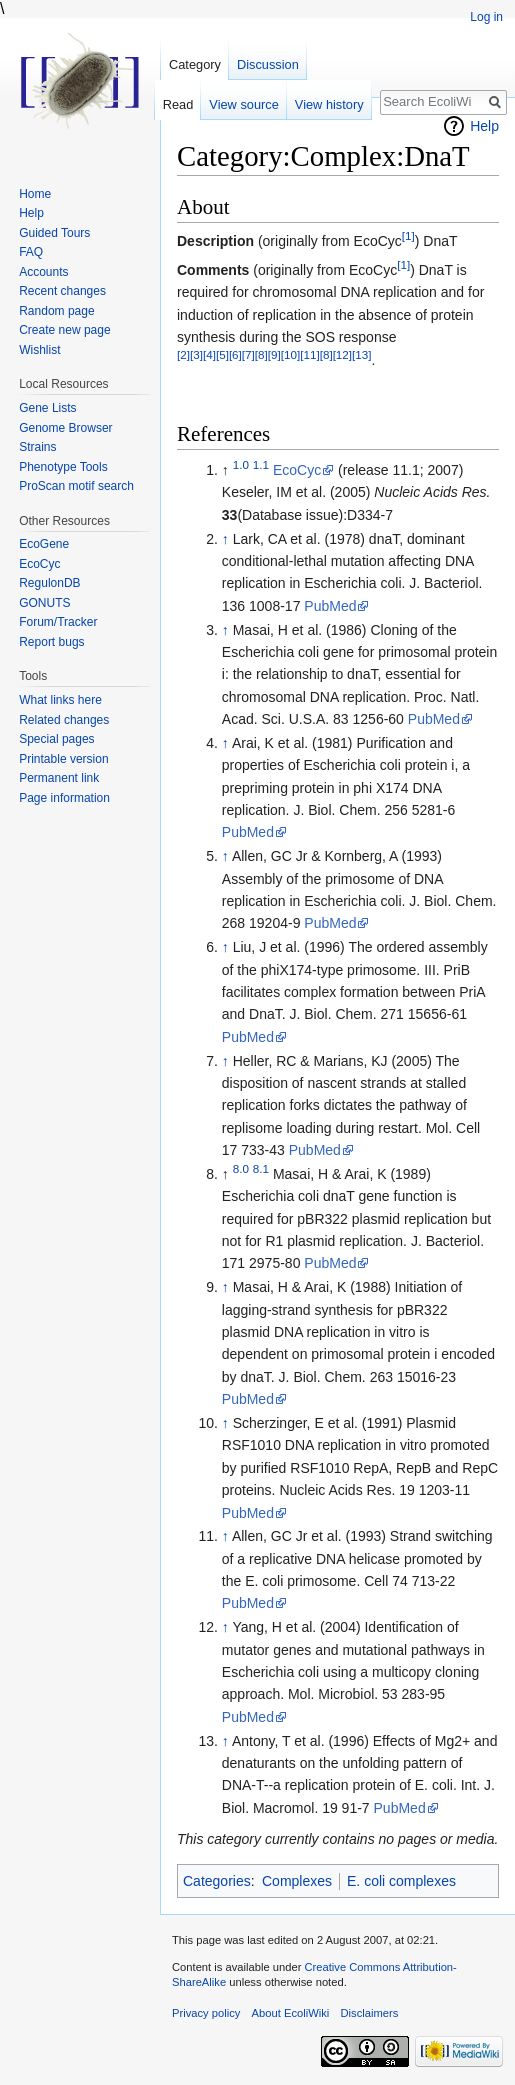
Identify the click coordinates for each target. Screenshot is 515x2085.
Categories (217, 1881)
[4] (209, 354)
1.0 (241, 464)
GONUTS (44, 603)
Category (195, 64)
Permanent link (59, 778)
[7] (248, 354)
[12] (342, 354)
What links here (60, 700)
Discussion (268, 64)
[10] (290, 354)
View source (243, 104)
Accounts (43, 272)
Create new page (64, 330)
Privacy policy (206, 2013)
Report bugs (51, 642)
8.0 (241, 1168)
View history (329, 104)
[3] (196, 354)
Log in (486, 17)
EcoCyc (297, 470)
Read (178, 104)
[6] (235, 354)
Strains (37, 447)
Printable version (63, 759)
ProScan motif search (76, 486)
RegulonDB (49, 583)
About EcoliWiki (291, 2013)
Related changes (64, 720)
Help (484, 126)
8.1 (261, 1168)
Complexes (297, 1881)
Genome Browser (65, 428)
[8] (261, 354)
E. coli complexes (401, 1881)
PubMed (330, 606)
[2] (183, 354)
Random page (56, 311)
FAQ (31, 252)
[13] (361, 354)
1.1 (261, 464)
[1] (408, 235)
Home (35, 194)
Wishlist (39, 350)
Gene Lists (47, 408)
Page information (64, 798)
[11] (309, 354)
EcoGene (44, 544)
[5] (222, 354)
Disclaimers (369, 2013)
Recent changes (62, 291)
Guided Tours (54, 233)
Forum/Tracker (58, 622)
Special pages (56, 739)
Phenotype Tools (63, 467)
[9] (274, 354)
